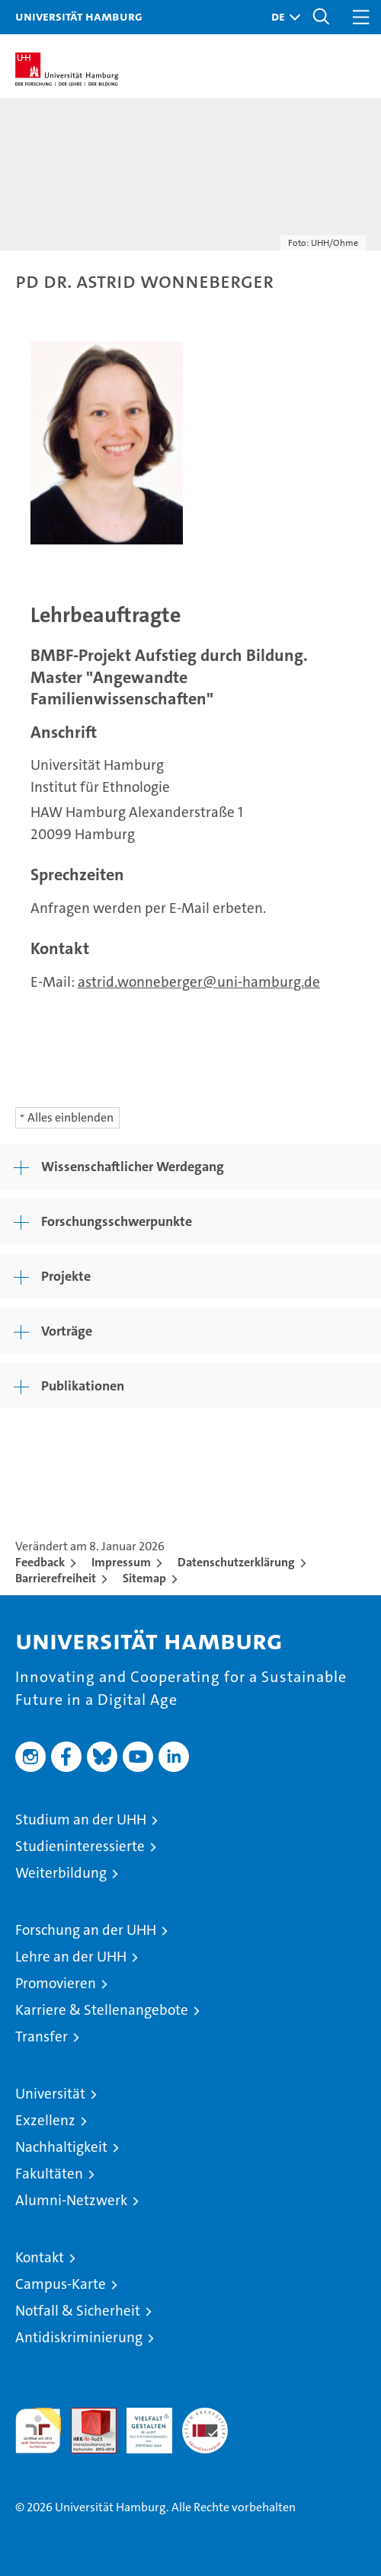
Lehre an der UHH (70, 1956)
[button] (282, 17)
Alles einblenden (70, 1117)
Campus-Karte (60, 2284)
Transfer (41, 2036)
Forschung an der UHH (85, 1929)
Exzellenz (45, 2120)
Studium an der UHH (80, 1819)
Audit (85, 2416)
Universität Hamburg (78, 16)
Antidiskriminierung (78, 2337)
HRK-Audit (140, 2424)
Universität (50, 2093)
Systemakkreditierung (205, 2416)
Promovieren (55, 1983)
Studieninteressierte (80, 1846)
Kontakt (39, 2257)
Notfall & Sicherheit (77, 2310)
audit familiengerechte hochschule (38, 2430)
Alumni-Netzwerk (71, 2200)
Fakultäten (49, 2173)
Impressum (121, 1562)
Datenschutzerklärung (236, 1562)
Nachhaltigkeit (61, 2146)
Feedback (40, 1562)
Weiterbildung (61, 1872)
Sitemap (144, 1578)
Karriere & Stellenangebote (101, 2009)
